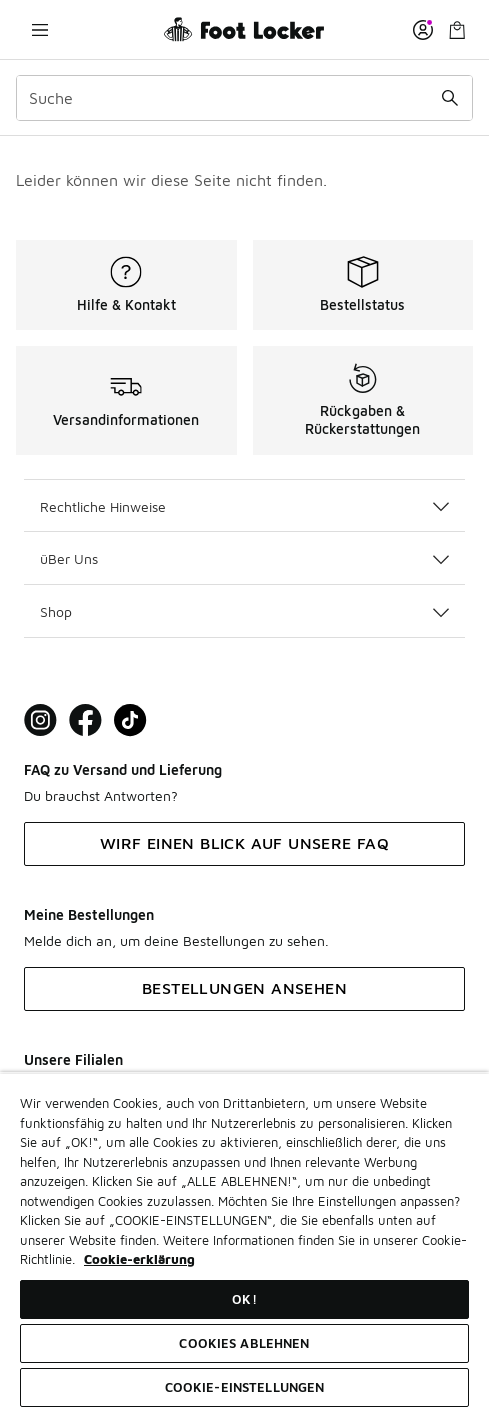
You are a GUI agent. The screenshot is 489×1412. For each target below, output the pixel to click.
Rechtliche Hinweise (244, 506)
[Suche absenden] (450, 98)
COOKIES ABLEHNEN (244, 1343)
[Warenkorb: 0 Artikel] (457, 29)
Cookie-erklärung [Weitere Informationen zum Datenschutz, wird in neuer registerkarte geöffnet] (139, 1259)
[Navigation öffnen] (40, 29)
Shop (244, 611)
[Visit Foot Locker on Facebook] (85, 720)
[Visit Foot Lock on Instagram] (40, 720)
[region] (244, 1242)
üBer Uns (244, 558)
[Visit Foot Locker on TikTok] (130, 720)
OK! (244, 1299)
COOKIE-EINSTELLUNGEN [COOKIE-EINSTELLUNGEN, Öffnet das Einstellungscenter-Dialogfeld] (245, 1387)
